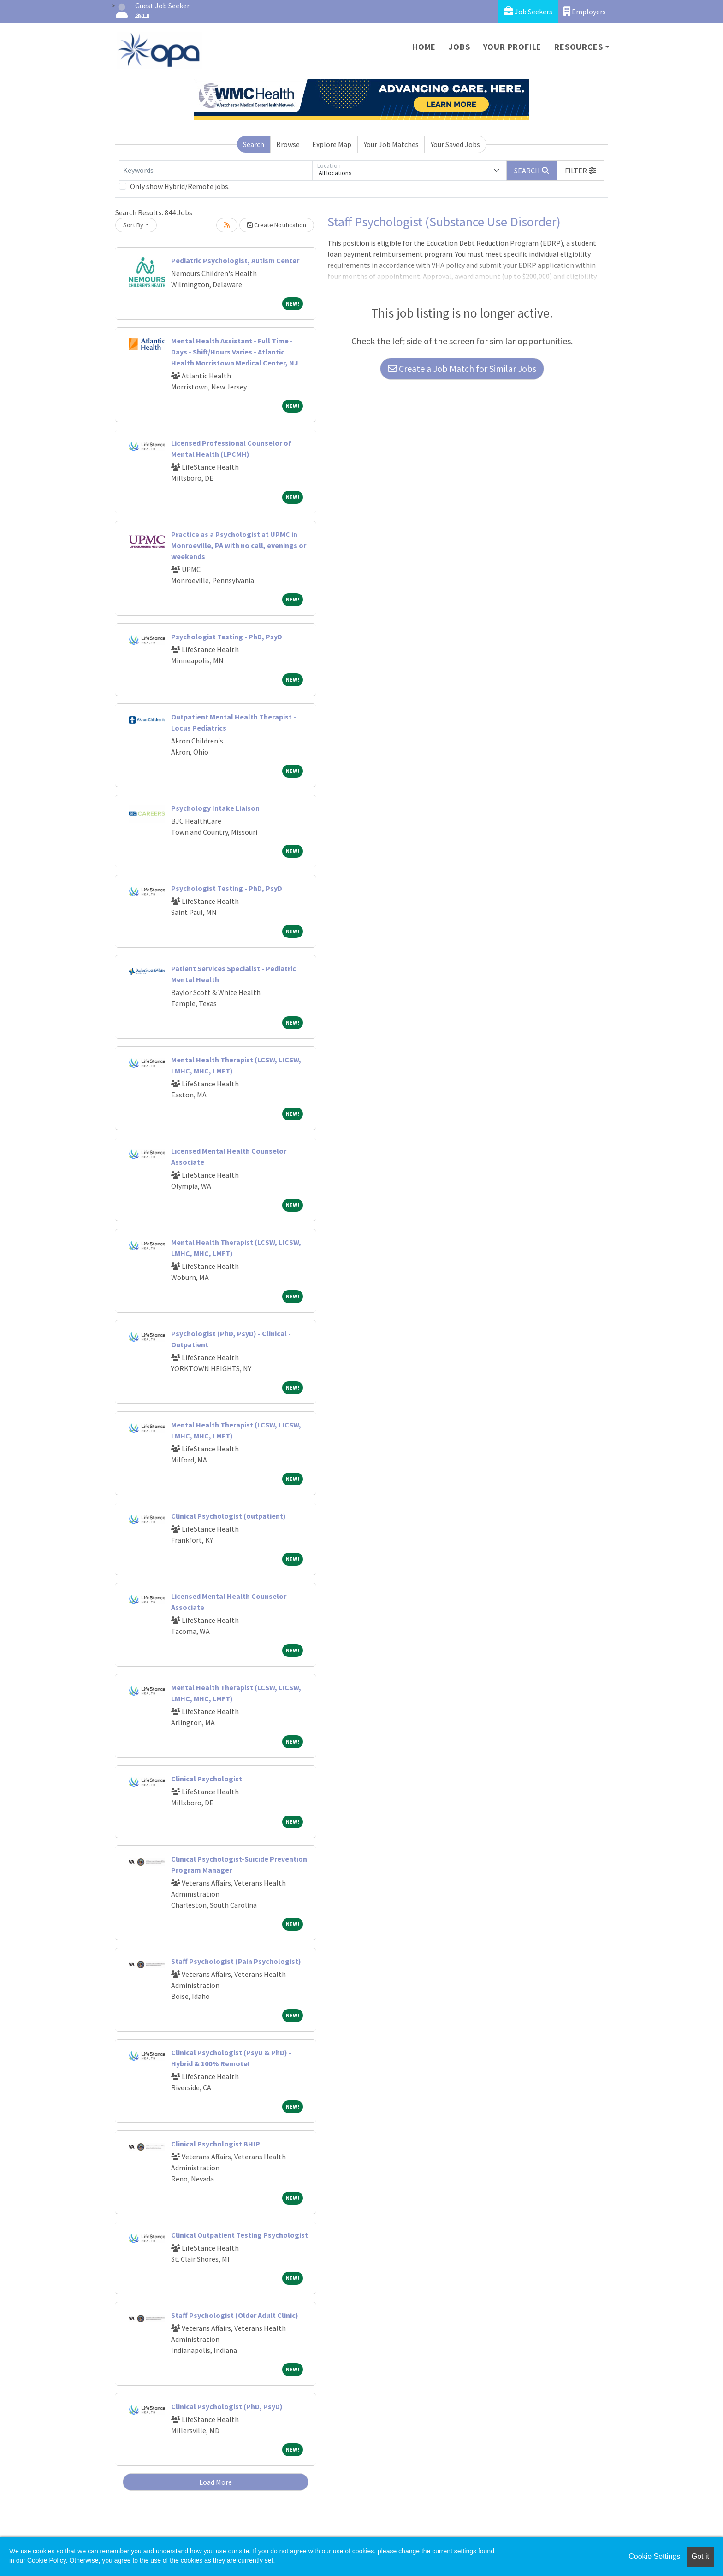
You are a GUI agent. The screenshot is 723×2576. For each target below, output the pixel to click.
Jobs (459, 46)
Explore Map (331, 144)
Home (424, 46)
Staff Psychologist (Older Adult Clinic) (234, 2315)
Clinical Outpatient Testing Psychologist (239, 2235)
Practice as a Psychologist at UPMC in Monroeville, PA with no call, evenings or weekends (238, 545)
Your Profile (512, 46)
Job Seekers (528, 11)
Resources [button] (578, 46)
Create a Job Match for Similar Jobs (462, 368)
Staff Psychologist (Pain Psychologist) (236, 1961)
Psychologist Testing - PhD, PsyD (226, 636)
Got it (700, 2556)
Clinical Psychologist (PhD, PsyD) (227, 2406)
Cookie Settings (654, 2556)
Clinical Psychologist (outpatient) (228, 1516)
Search (253, 144)
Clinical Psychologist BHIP (215, 2143)
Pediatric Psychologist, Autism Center (235, 260)
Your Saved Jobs (455, 144)
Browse (288, 144)
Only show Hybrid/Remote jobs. (180, 186)
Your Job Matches (391, 144)
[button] (580, 170)
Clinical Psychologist (206, 1778)
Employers (584, 11)
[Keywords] (216, 170)
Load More (215, 2482)
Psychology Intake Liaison (215, 808)
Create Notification (276, 225)
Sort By (133, 225)
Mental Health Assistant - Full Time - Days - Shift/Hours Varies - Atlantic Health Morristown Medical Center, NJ (234, 351)
